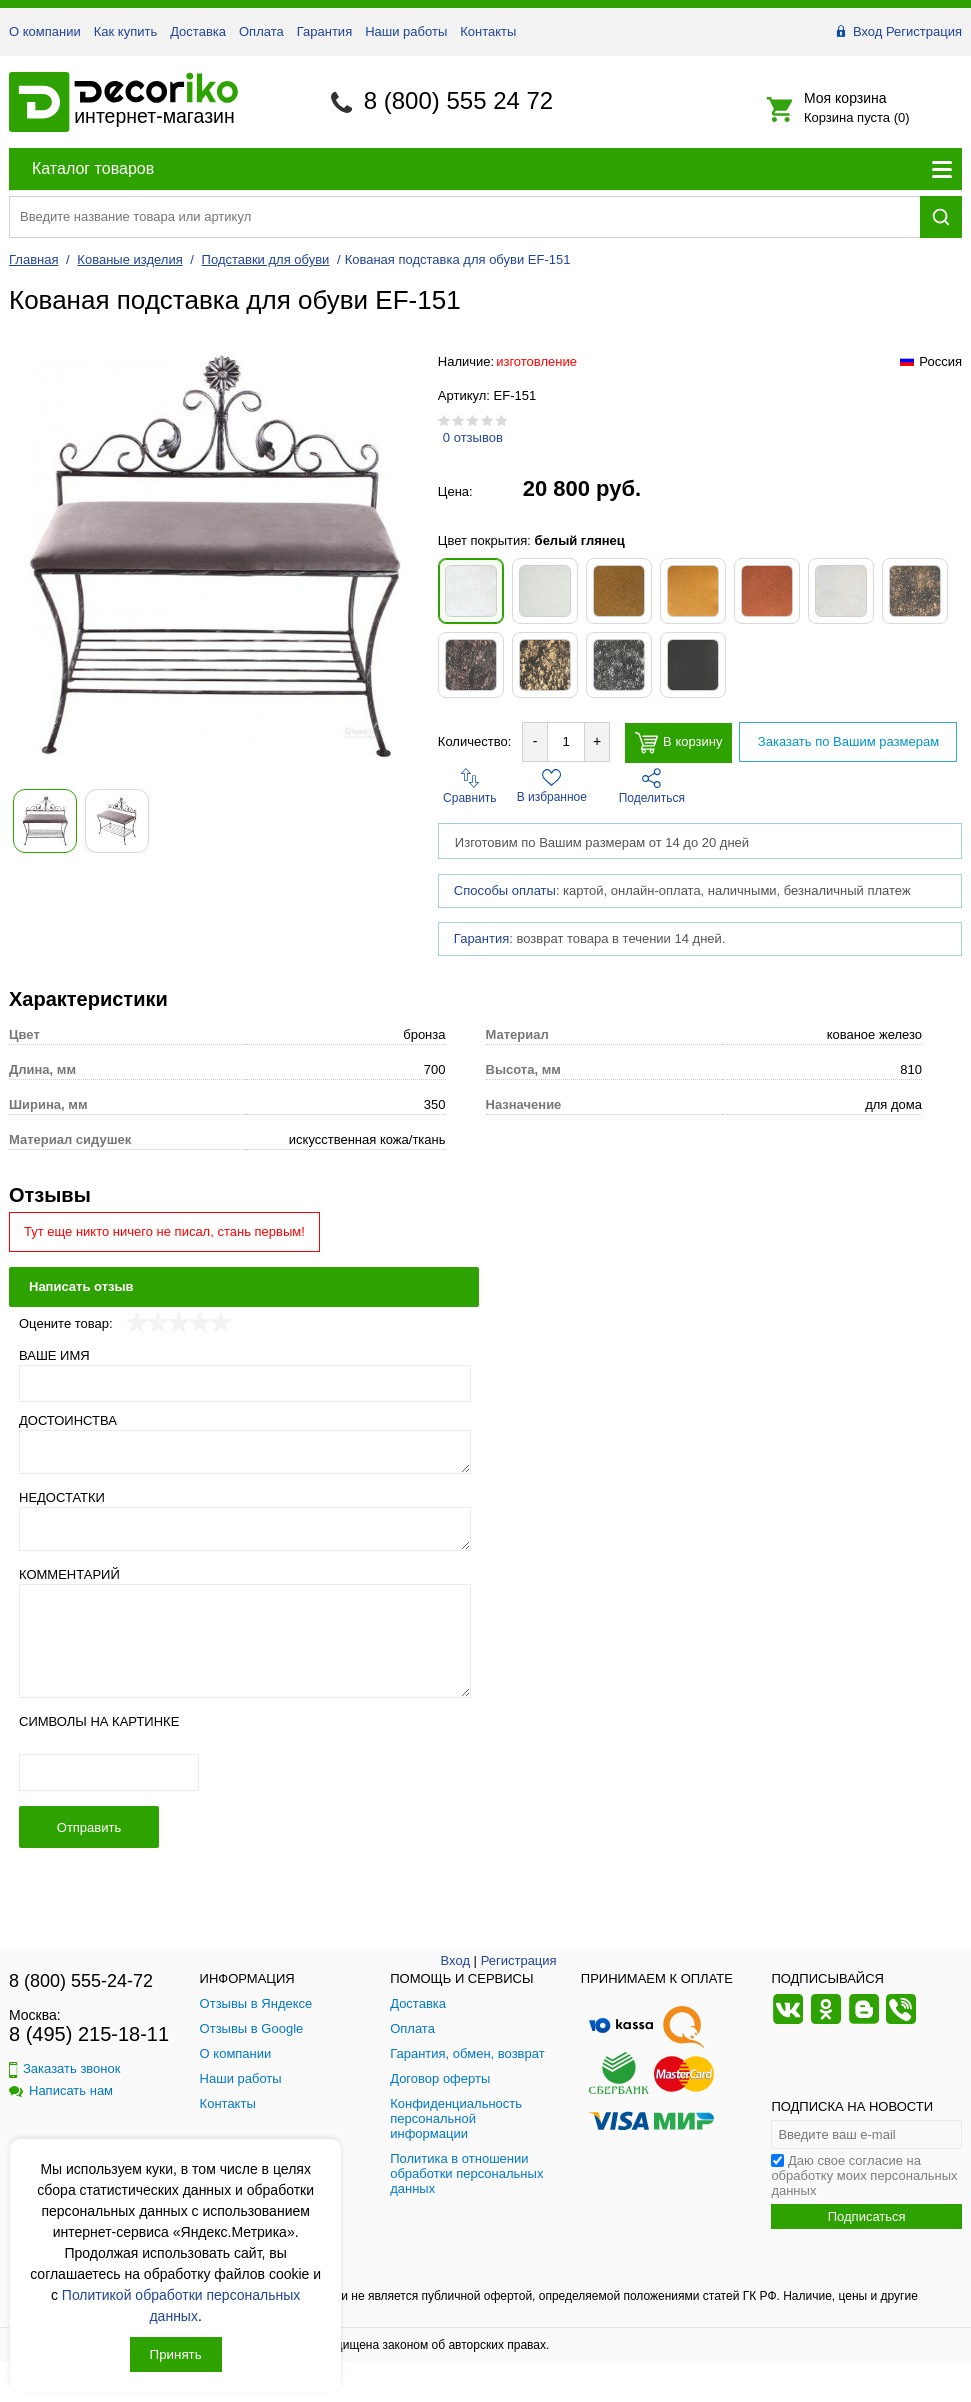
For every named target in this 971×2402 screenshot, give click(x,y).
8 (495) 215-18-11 (89, 2034)
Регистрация (924, 31)
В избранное (552, 786)
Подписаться (867, 2216)
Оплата (261, 31)
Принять (176, 2354)
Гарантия (324, 31)
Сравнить (469, 786)
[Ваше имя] (245, 1383)
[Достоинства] (245, 1452)
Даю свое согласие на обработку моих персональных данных (864, 2175)
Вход (867, 31)
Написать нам (61, 2090)
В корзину (678, 742)
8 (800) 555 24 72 (458, 100)
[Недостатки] (245, 1529)
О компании (45, 31)
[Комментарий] (245, 1641)
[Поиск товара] (464, 216)
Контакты (488, 31)
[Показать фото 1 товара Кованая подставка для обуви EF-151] (45, 821)
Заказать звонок (64, 2068)
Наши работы (406, 31)
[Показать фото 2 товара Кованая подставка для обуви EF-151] (117, 821)
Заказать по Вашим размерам (848, 741)
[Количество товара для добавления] (566, 741)
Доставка (198, 31)
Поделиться (652, 786)
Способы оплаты (505, 890)
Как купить (125, 31)
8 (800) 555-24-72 (81, 1981)
